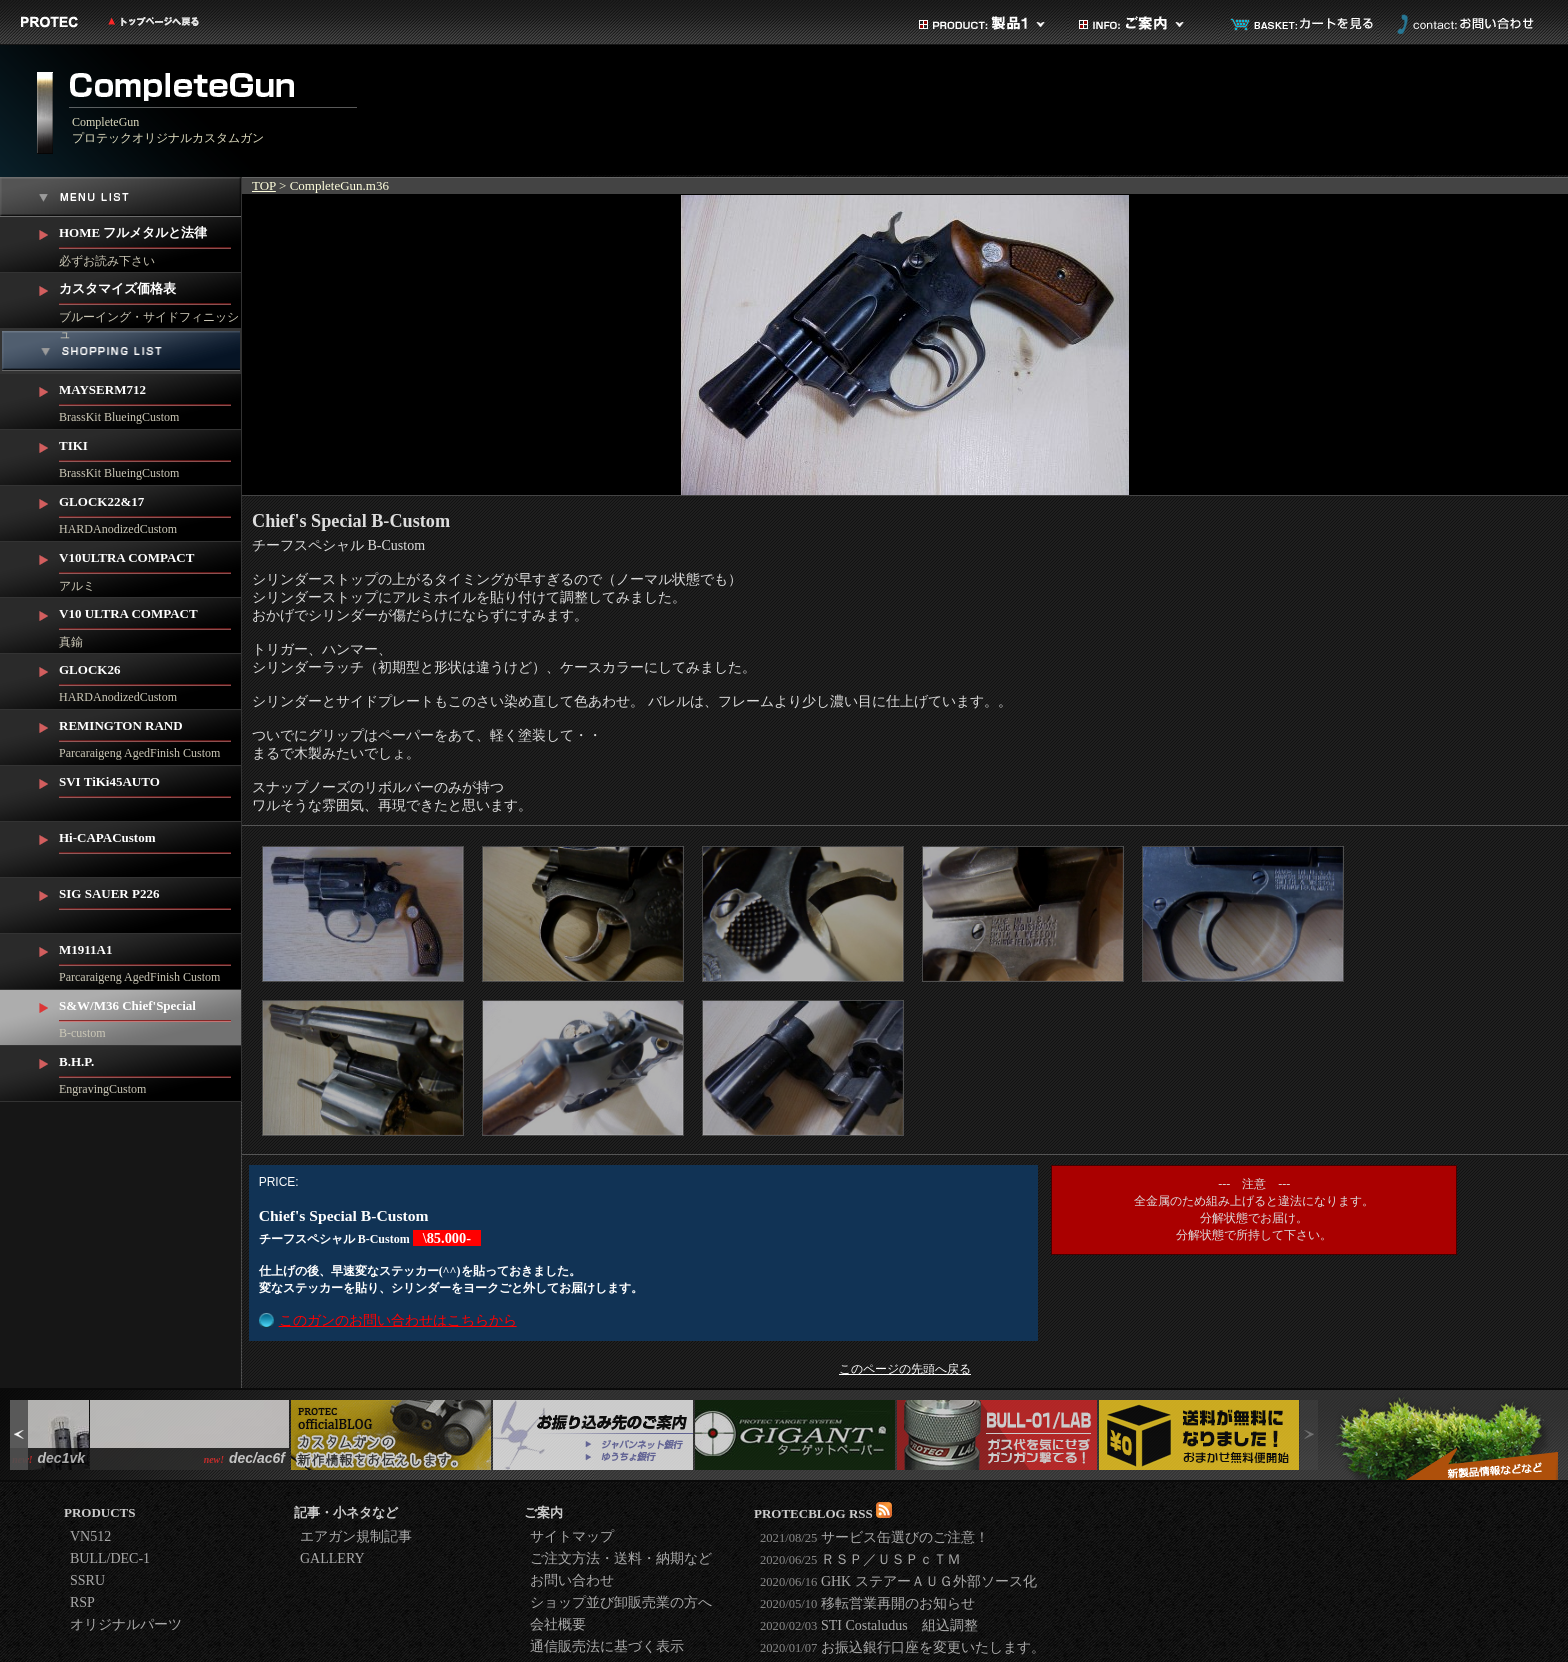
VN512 (90, 1536)
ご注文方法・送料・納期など (621, 1558)
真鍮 (150, 623)
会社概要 (558, 1624)
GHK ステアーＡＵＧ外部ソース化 (898, 1581)
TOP (264, 185)
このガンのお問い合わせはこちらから (398, 1320)
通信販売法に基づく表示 (607, 1646)
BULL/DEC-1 (110, 1558)
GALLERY (332, 1558)
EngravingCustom (150, 1071)
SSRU (87, 1580)
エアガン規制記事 (356, 1536)
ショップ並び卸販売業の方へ (621, 1602)
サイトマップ (572, 1536)
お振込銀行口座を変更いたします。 (902, 1647)
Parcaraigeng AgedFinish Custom (150, 735)
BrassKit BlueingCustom (150, 399)
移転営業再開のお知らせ (867, 1603)
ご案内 (1143, 24)
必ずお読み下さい (150, 242)
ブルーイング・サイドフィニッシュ (150, 301)
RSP (82, 1602)
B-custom (150, 1015)
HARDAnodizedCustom (150, 511)
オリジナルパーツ (126, 1624)
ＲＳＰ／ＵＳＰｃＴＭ (860, 1559)
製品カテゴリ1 (983, 24)
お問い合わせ (1463, 24)
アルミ (150, 567)
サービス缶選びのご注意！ (874, 1537)
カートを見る (1303, 24)
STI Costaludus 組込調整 (869, 1625)
